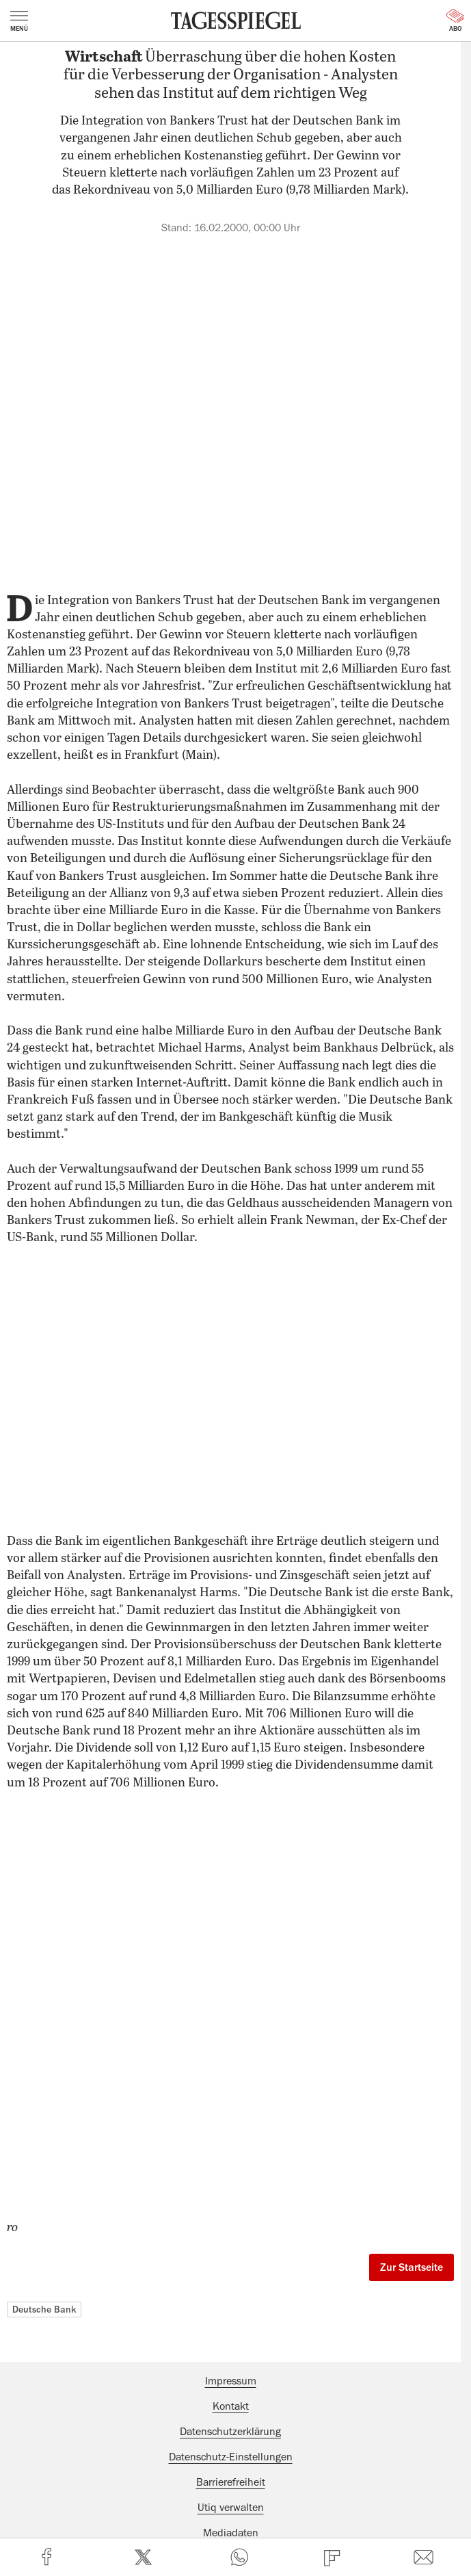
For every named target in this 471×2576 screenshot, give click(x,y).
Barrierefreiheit (230, 2482)
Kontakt (231, 2406)
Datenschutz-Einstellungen (231, 2456)
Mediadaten (230, 2532)
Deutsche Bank (44, 2309)
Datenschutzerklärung (230, 2431)
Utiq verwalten (231, 2507)
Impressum (230, 2381)
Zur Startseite (411, 2267)
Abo (455, 20)
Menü (19, 21)
